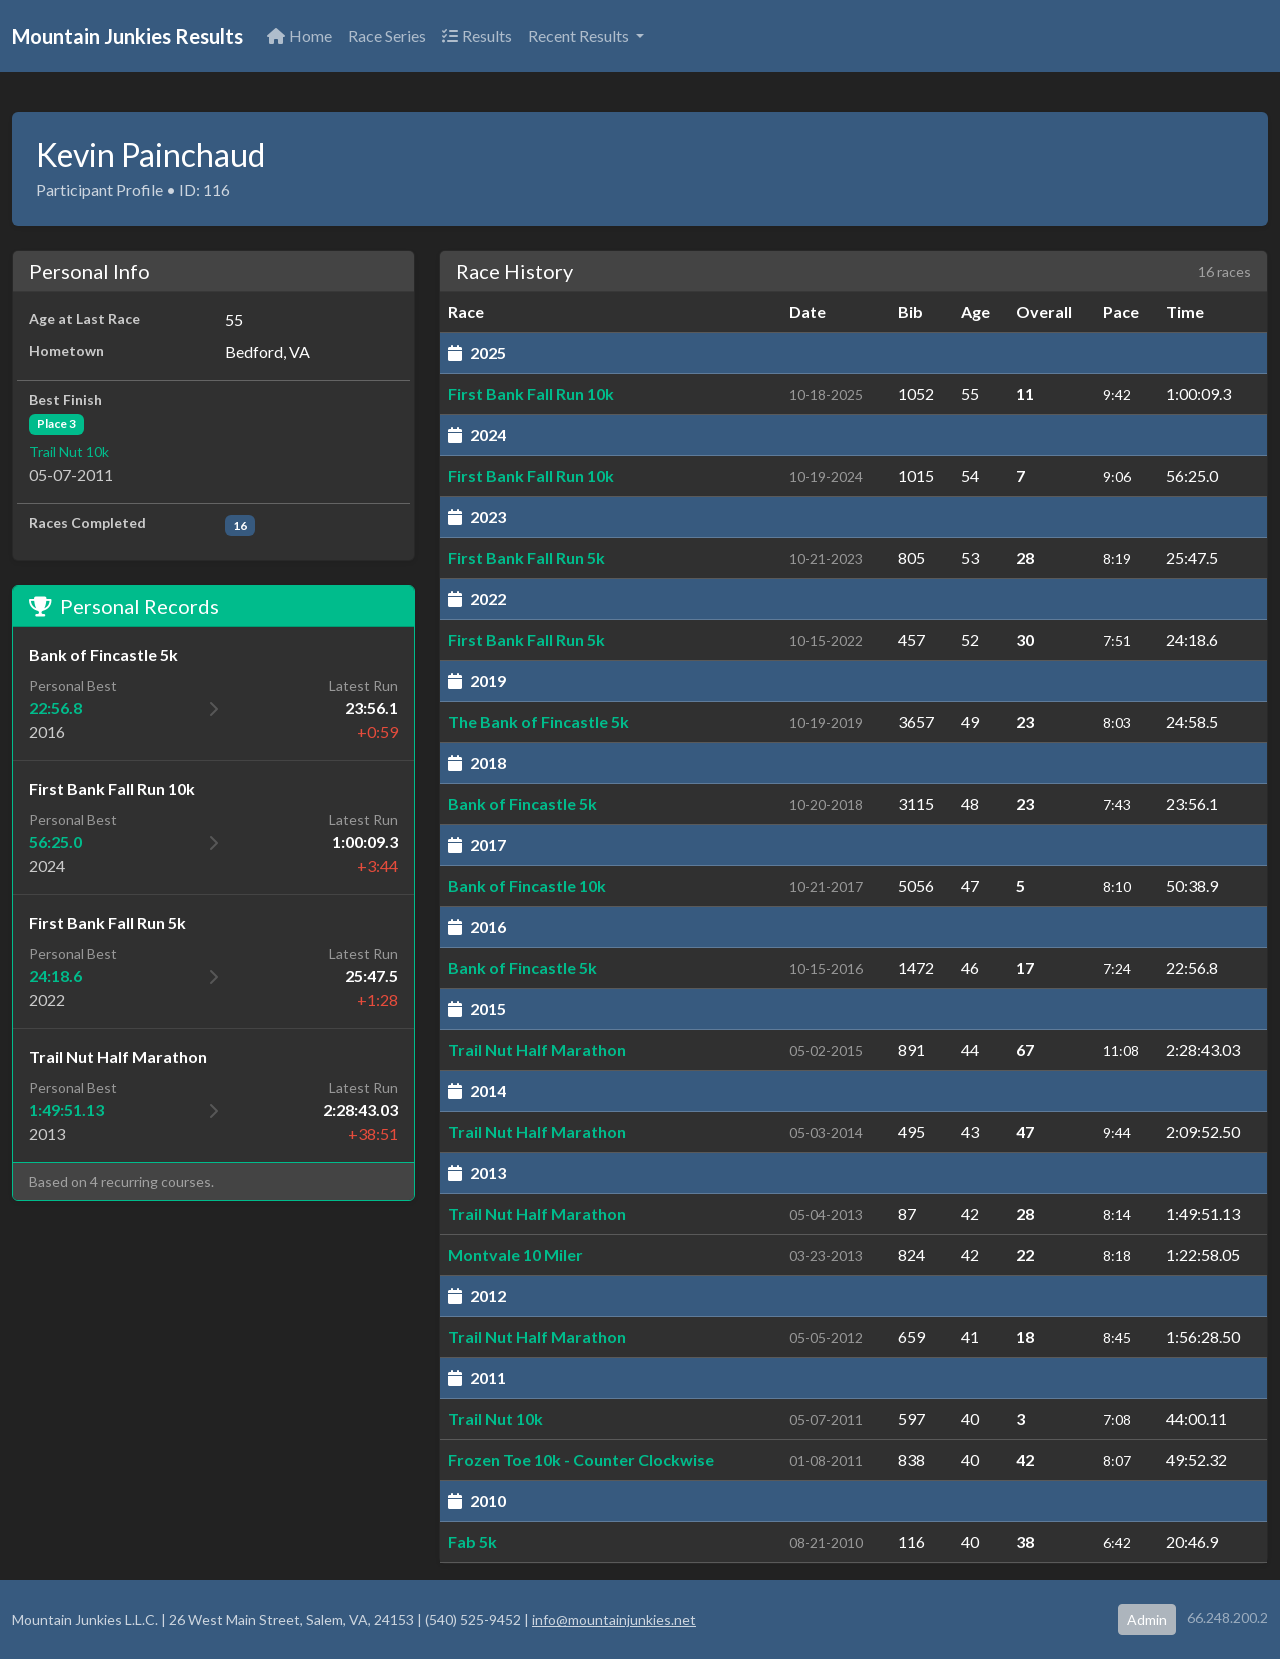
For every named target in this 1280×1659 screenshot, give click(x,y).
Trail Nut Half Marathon (537, 1049)
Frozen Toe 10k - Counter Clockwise (581, 1459)
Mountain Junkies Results (127, 36)
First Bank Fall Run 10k (531, 393)
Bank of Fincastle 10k (527, 885)
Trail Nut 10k (69, 451)
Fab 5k (472, 1541)
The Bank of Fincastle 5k (538, 721)
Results (477, 35)
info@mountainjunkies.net (614, 1619)
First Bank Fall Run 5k (526, 557)
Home (299, 35)
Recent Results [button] (580, 35)
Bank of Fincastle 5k (522, 803)
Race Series (387, 35)
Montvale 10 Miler (515, 1254)
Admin (1147, 1619)
